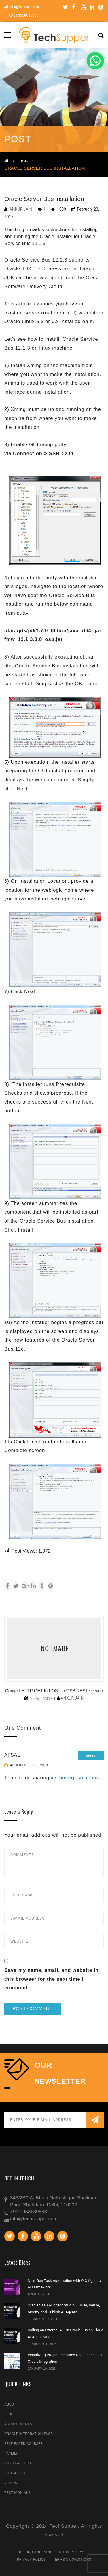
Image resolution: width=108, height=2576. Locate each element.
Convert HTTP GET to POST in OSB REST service (54, 1690)
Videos (10, 2483)
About (10, 2404)
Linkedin (92, 7)
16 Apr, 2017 (41, 1698)
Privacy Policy (31, 2560)
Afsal (12, 1754)
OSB (23, 160)
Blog (9, 2414)
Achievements (18, 2424)
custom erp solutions (74, 1778)
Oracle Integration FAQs (28, 2434)
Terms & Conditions (72, 2560)
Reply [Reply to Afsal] (91, 1755)
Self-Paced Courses (23, 2444)
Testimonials (17, 2493)
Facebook (73, 7)
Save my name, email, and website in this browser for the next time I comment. (51, 1979)
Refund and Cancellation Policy (51, 2552)
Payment (12, 2453)
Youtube (83, 7)
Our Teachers (17, 2463)
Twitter (66, 7)
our (43, 2065)
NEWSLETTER (60, 2081)
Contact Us (15, 2473)
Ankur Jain (20, 209)
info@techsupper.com (23, 6)
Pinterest (100, 7)
